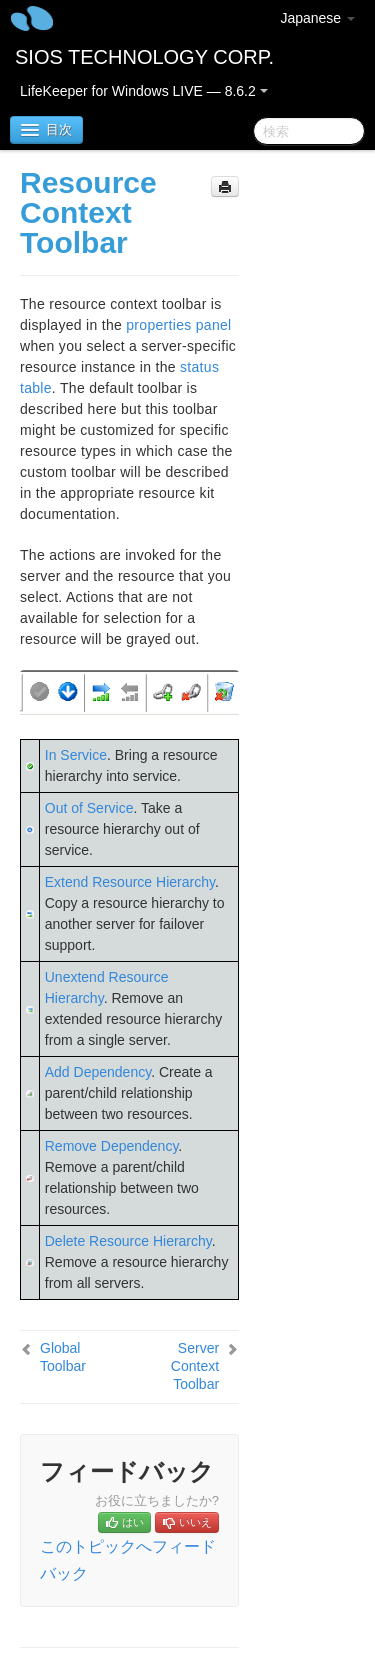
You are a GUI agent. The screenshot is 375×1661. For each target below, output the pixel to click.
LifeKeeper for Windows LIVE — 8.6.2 (144, 91)
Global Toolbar (63, 1357)
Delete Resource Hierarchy (128, 1241)
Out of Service (89, 808)
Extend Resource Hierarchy (130, 882)
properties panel (178, 325)
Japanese (317, 18)
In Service (76, 755)
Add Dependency (98, 1072)
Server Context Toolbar (195, 1366)
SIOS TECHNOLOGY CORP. (144, 57)
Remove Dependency (112, 1146)
